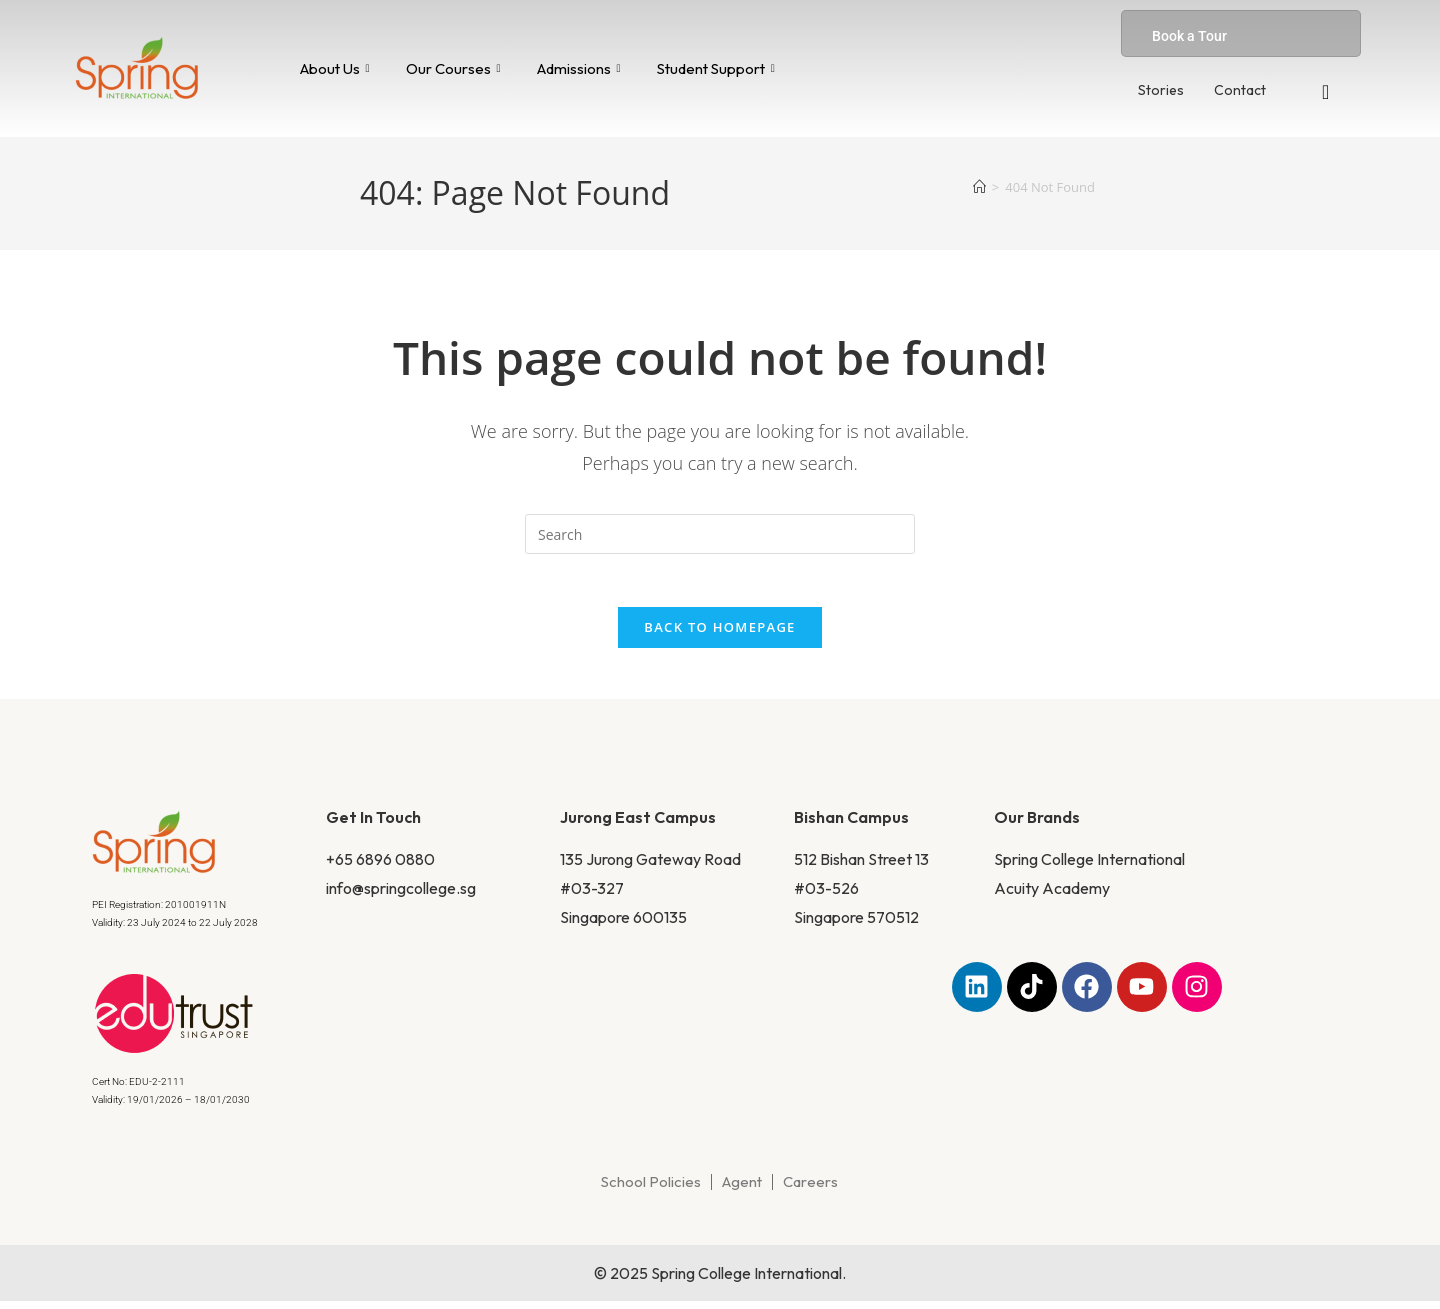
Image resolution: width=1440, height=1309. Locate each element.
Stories (1161, 90)
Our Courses (453, 69)
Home (420, 312)
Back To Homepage (719, 635)
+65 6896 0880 (380, 867)
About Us (335, 69)
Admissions (579, 69)
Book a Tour (1189, 36)
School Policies (651, 1189)
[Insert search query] (720, 534)
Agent (742, 1189)
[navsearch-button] (1326, 92)
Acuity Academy (1052, 896)
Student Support (716, 69)
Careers (810, 1189)
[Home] (979, 187)
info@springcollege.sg (401, 896)
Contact (1240, 90)
